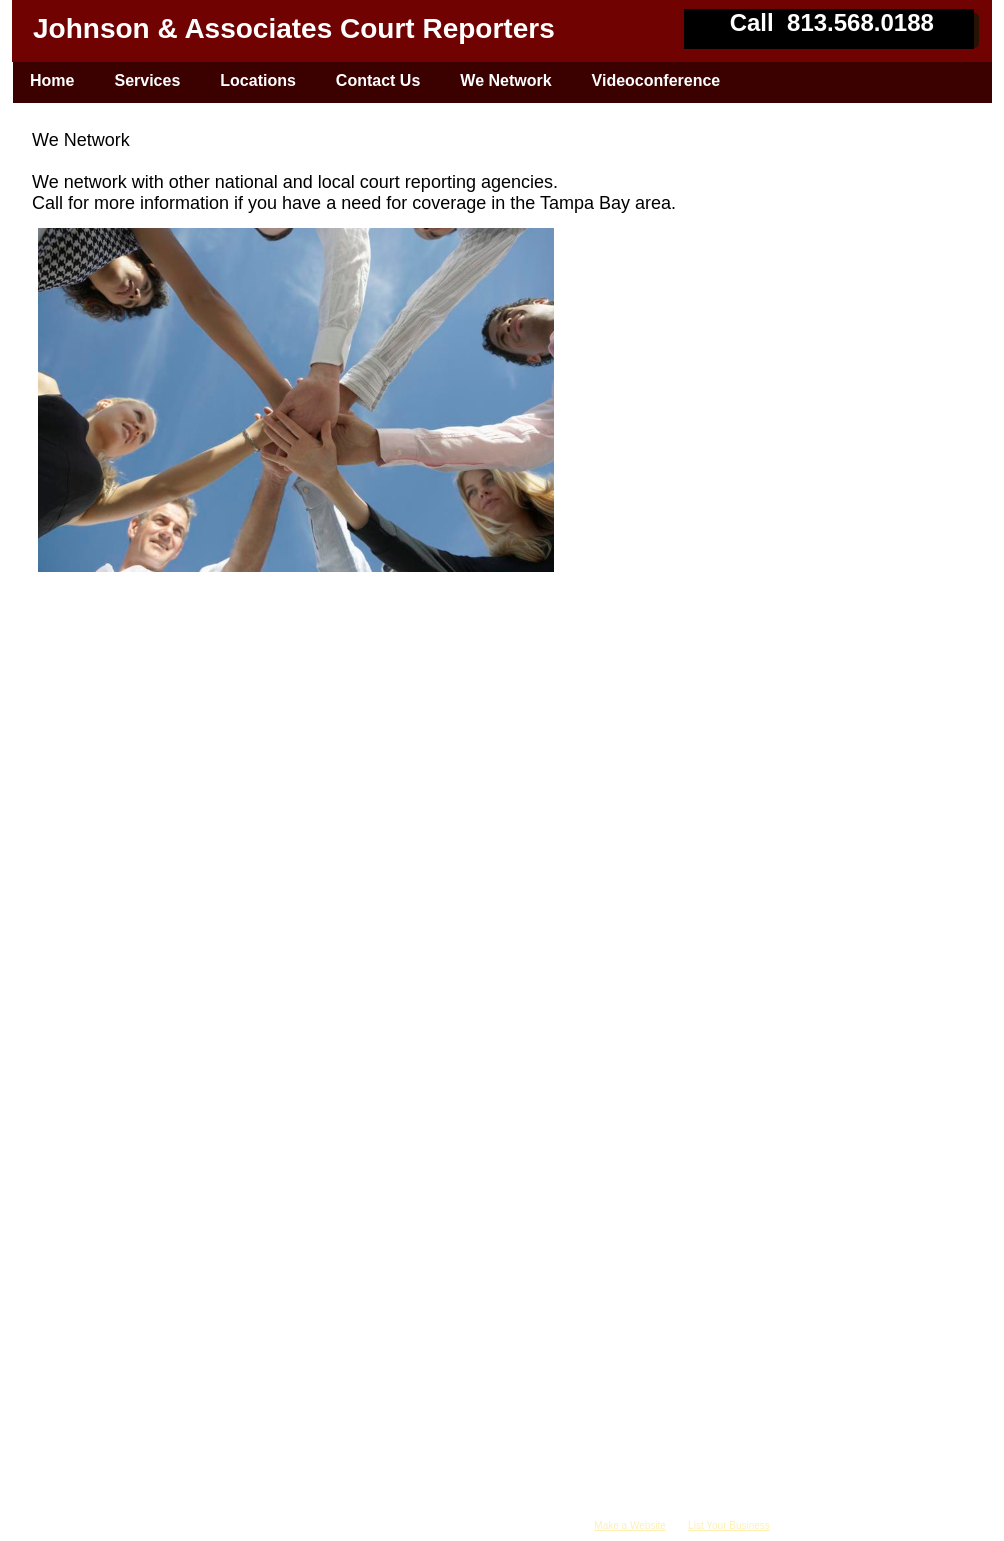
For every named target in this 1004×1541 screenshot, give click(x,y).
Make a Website (630, 1525)
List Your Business (729, 1525)
